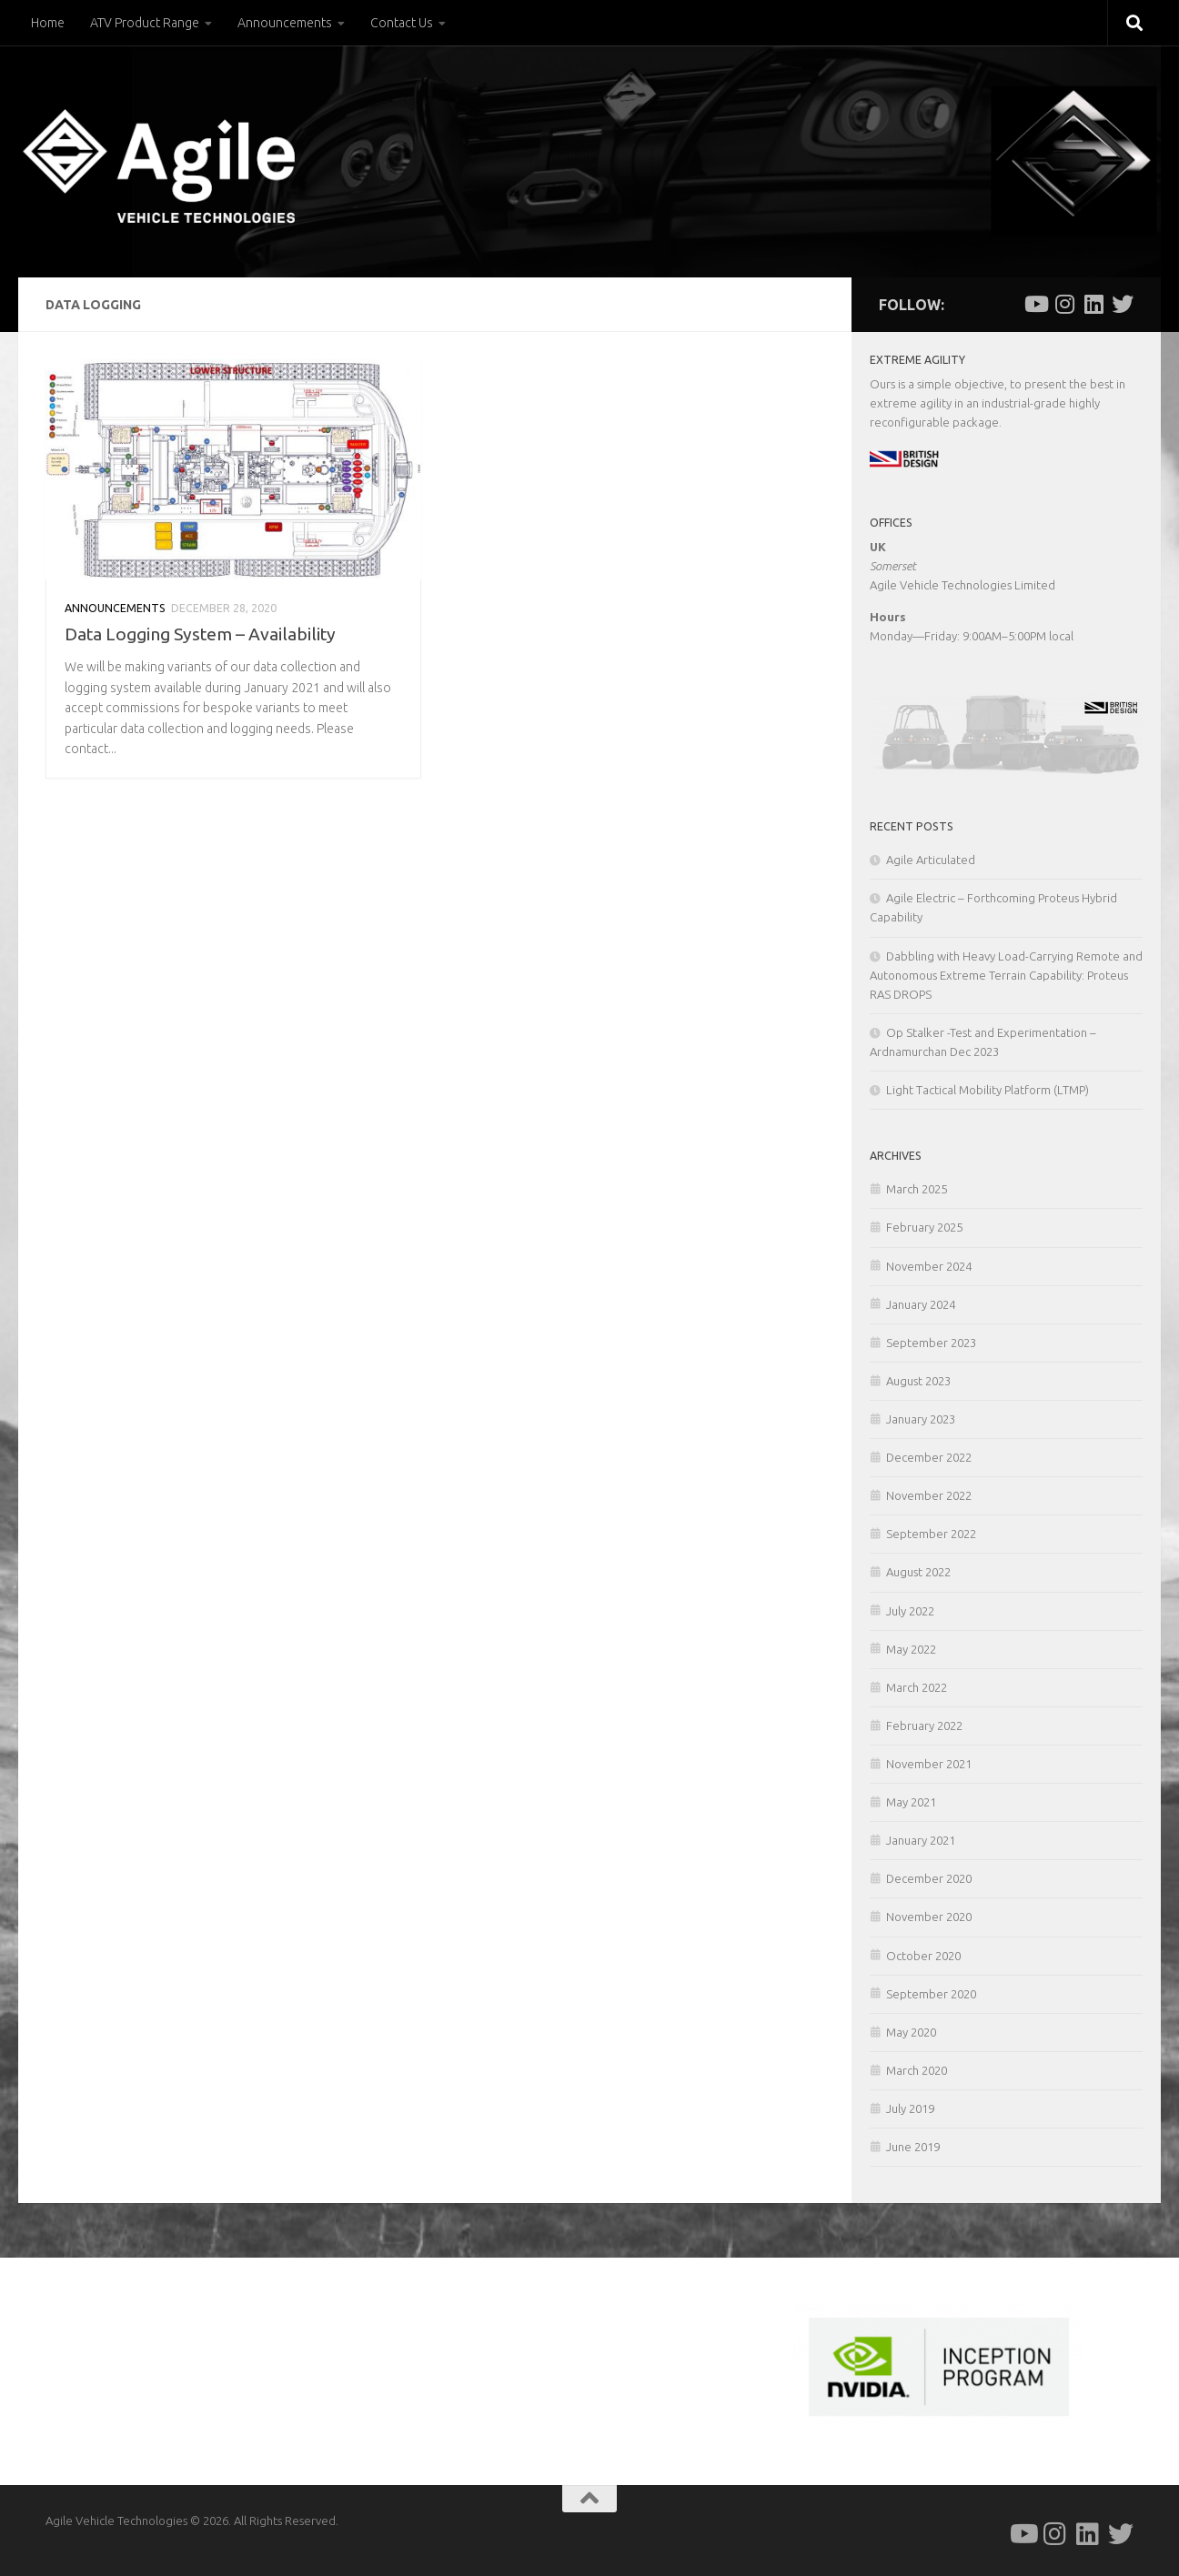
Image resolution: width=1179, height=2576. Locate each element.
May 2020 (911, 2032)
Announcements (284, 22)
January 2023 (920, 1419)
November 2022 (929, 1495)
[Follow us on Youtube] (1035, 304)
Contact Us (401, 22)
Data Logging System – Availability (200, 634)
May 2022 (911, 1649)
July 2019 (910, 2108)
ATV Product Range (144, 22)
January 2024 (920, 1304)
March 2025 (916, 1188)
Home (48, 22)
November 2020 (929, 1916)
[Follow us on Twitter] (1123, 304)
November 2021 (929, 1763)
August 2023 (918, 1380)
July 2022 (910, 1611)
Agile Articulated (930, 859)
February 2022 (924, 1725)
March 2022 (916, 1687)
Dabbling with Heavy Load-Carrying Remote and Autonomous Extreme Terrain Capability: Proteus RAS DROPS (1006, 975)
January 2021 (920, 1840)
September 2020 (931, 1993)
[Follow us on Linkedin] (1093, 304)
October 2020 (923, 1955)
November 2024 (929, 1266)
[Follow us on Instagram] (1064, 304)
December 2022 (929, 1457)
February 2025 (924, 1227)
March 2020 (916, 2070)
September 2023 (931, 1342)
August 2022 (918, 1571)
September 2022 (931, 1533)
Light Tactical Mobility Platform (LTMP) (987, 1089)
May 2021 (911, 1802)
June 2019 (913, 2146)
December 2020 (929, 1878)
